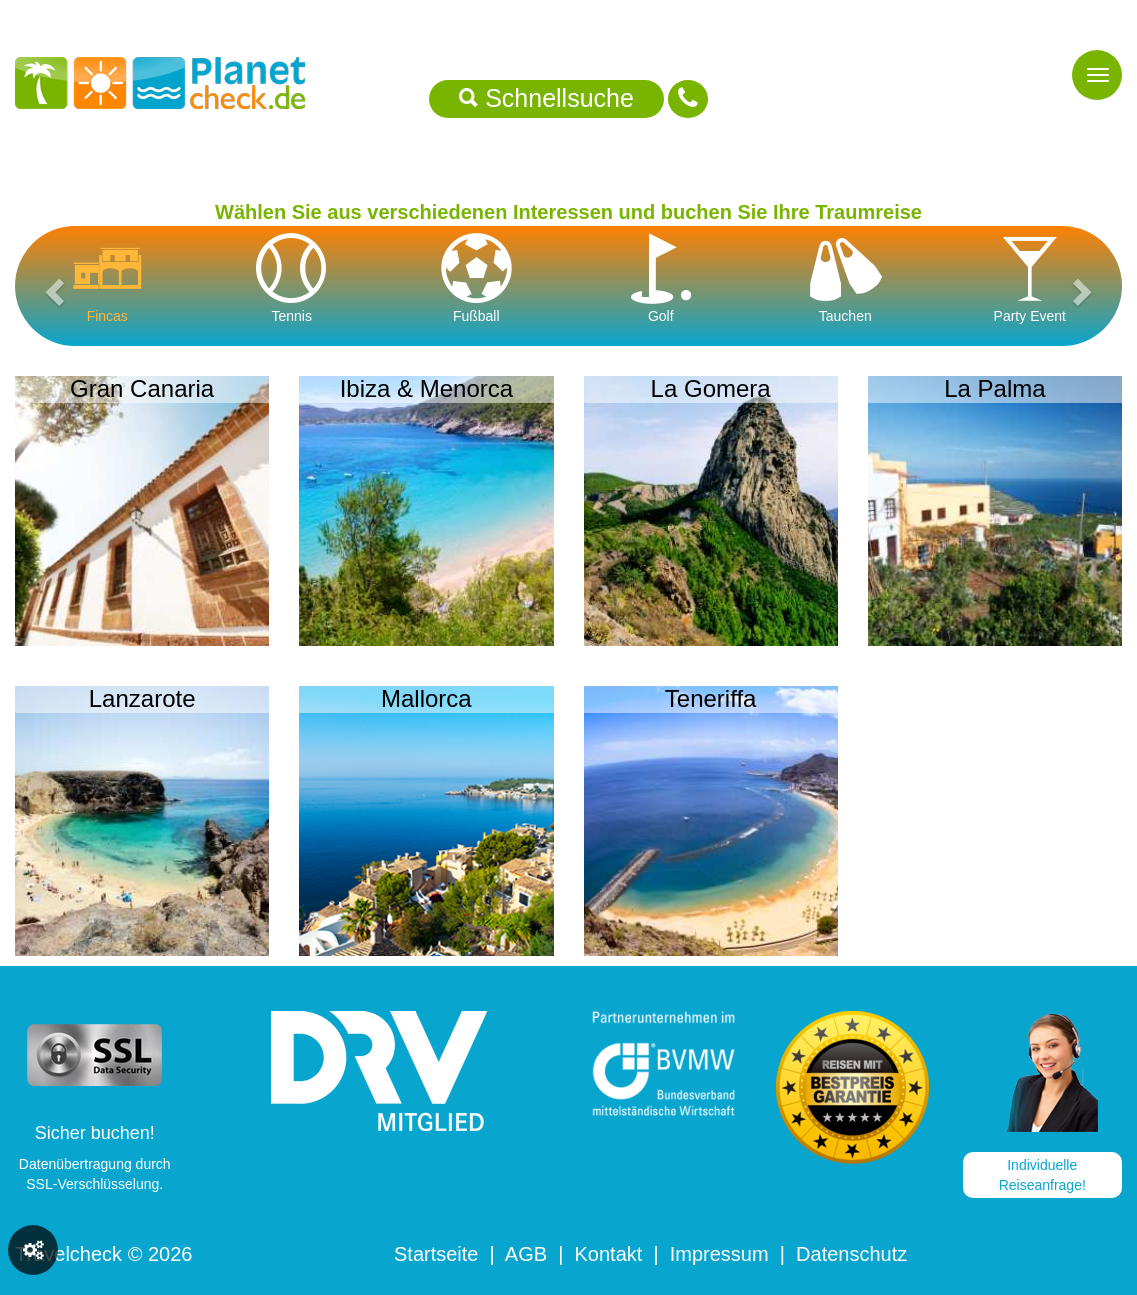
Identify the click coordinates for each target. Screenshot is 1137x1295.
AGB (526, 1254)
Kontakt (608, 1254)
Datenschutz (851, 1254)
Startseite (436, 1254)
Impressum (719, 1254)
